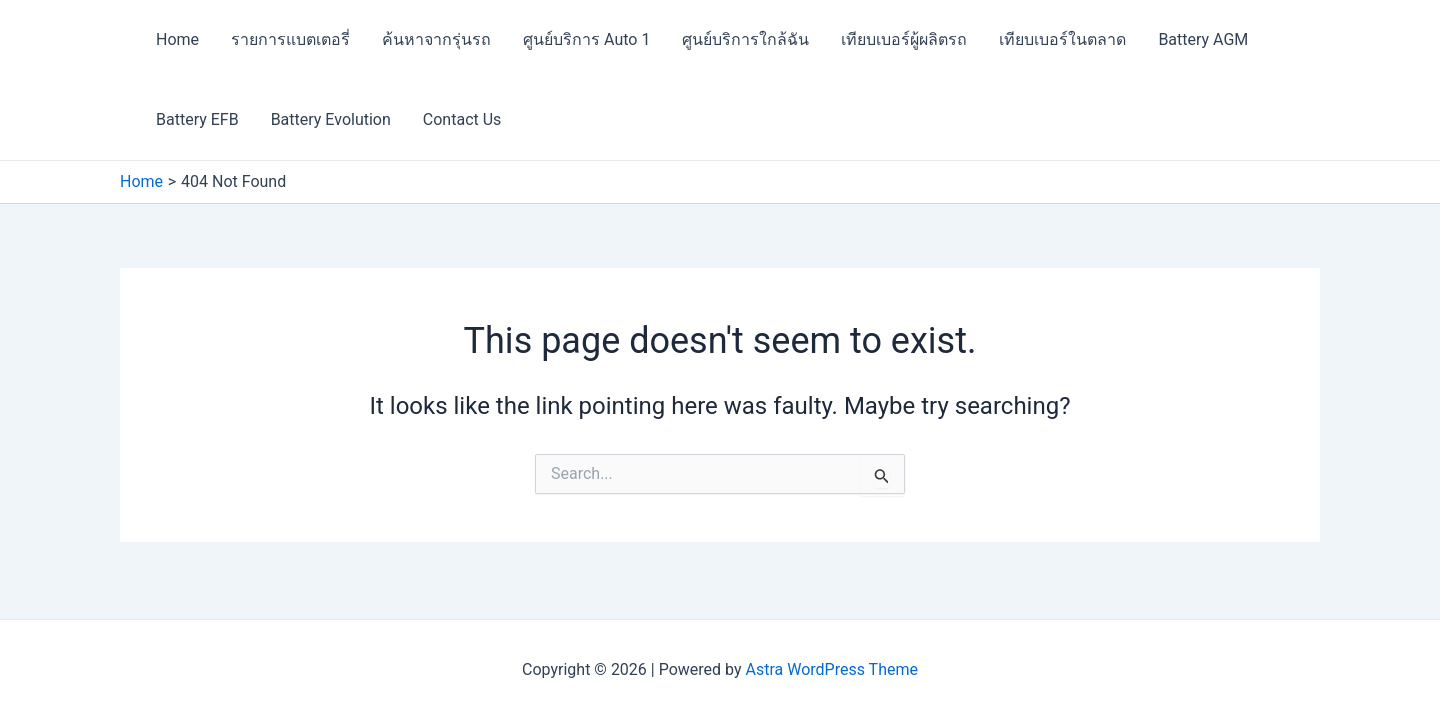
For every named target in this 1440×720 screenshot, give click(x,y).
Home (177, 39)
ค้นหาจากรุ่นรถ (436, 39)
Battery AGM (1203, 39)
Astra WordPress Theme (832, 669)
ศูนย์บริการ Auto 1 (586, 39)
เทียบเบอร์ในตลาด (1062, 39)
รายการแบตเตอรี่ (290, 39)
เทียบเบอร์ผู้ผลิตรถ (904, 39)
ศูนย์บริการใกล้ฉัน (745, 39)
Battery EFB (197, 119)
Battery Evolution (331, 119)
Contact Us (462, 119)
